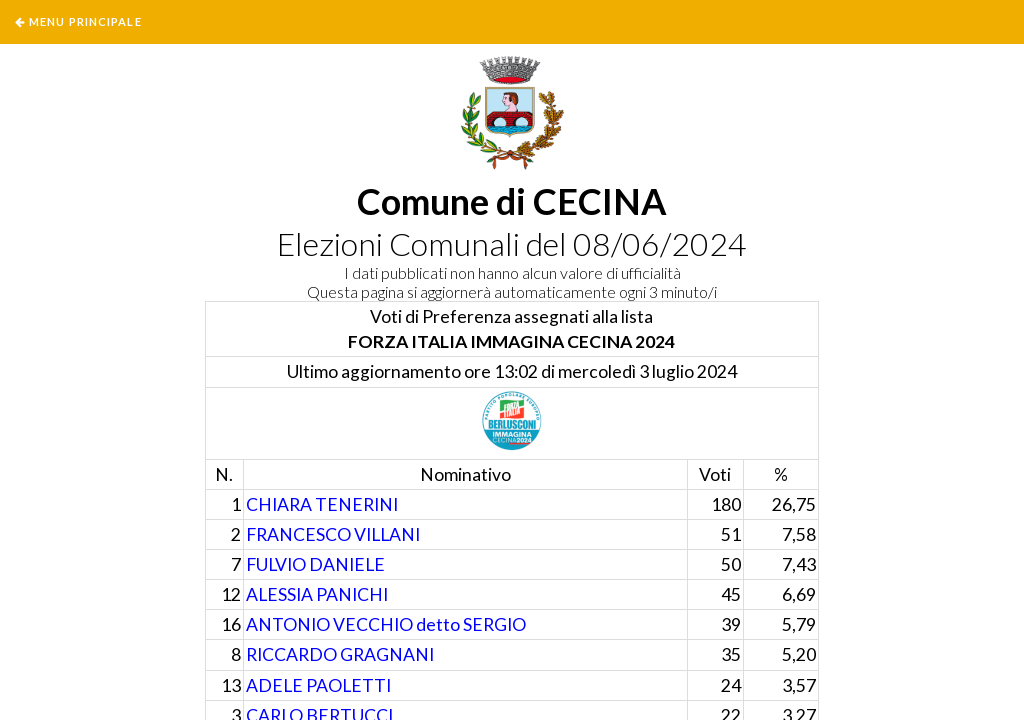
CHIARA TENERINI (322, 504)
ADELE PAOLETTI (318, 685)
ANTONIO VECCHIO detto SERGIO (386, 624)
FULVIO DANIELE (315, 564)
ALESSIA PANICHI (317, 594)
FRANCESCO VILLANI (333, 534)
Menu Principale (85, 21)
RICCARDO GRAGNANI (340, 654)
